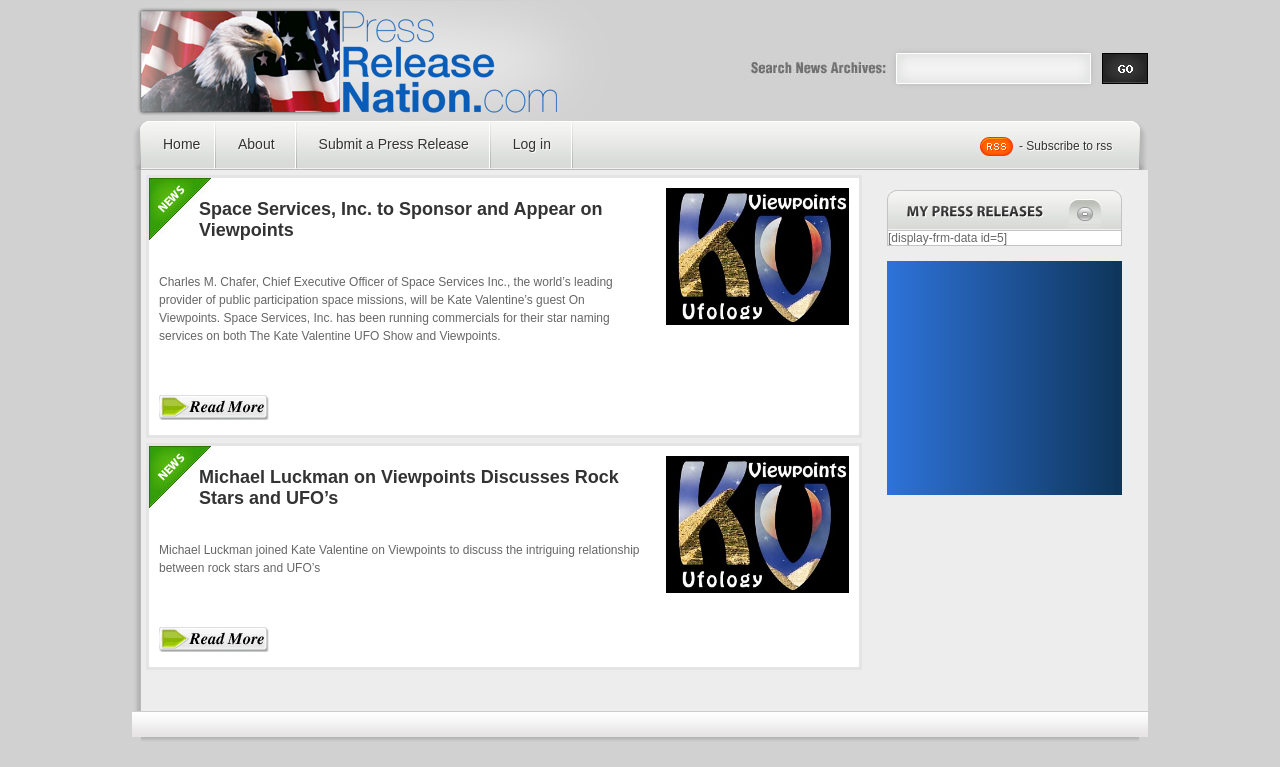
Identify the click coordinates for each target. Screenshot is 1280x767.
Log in (532, 144)
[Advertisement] (1004, 378)
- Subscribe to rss (1065, 146)
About (256, 144)
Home (181, 144)
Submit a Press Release (394, 144)
